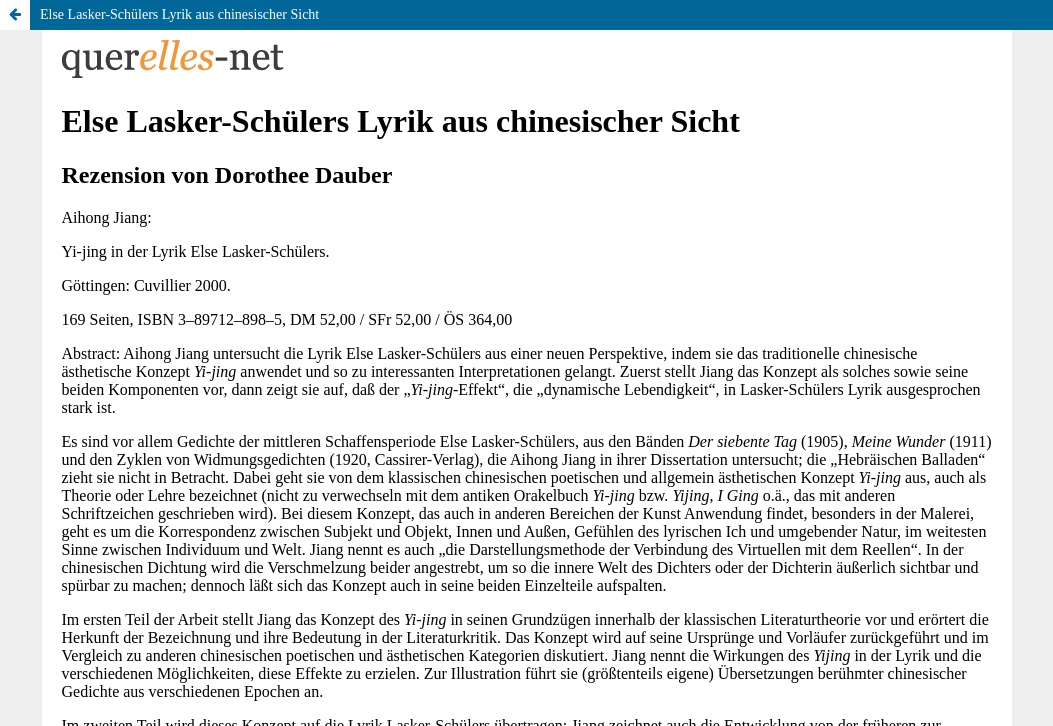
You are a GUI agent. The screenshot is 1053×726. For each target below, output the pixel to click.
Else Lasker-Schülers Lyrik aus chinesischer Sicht (179, 14)
